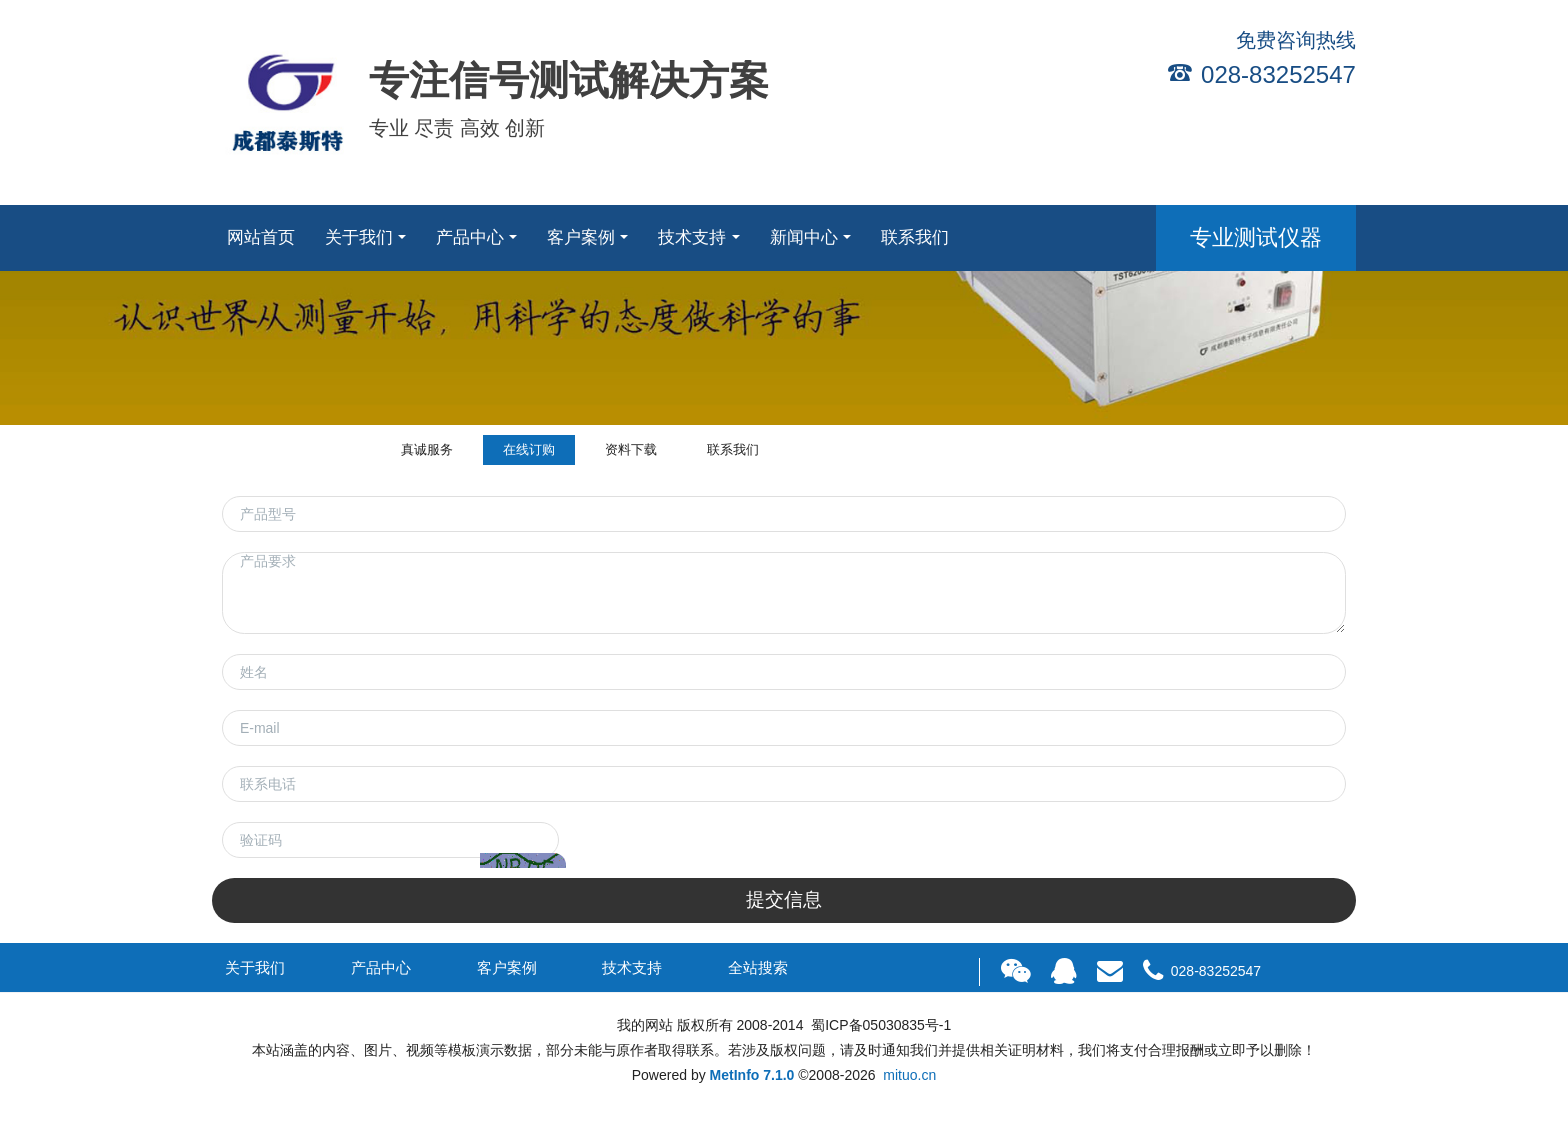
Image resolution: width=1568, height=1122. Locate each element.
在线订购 (529, 449)
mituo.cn (909, 1075)
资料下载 (631, 449)
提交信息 (784, 899)
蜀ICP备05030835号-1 (879, 1025)
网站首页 (261, 237)
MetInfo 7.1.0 (752, 1075)
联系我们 (733, 449)
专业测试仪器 (1256, 237)
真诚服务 (427, 449)
